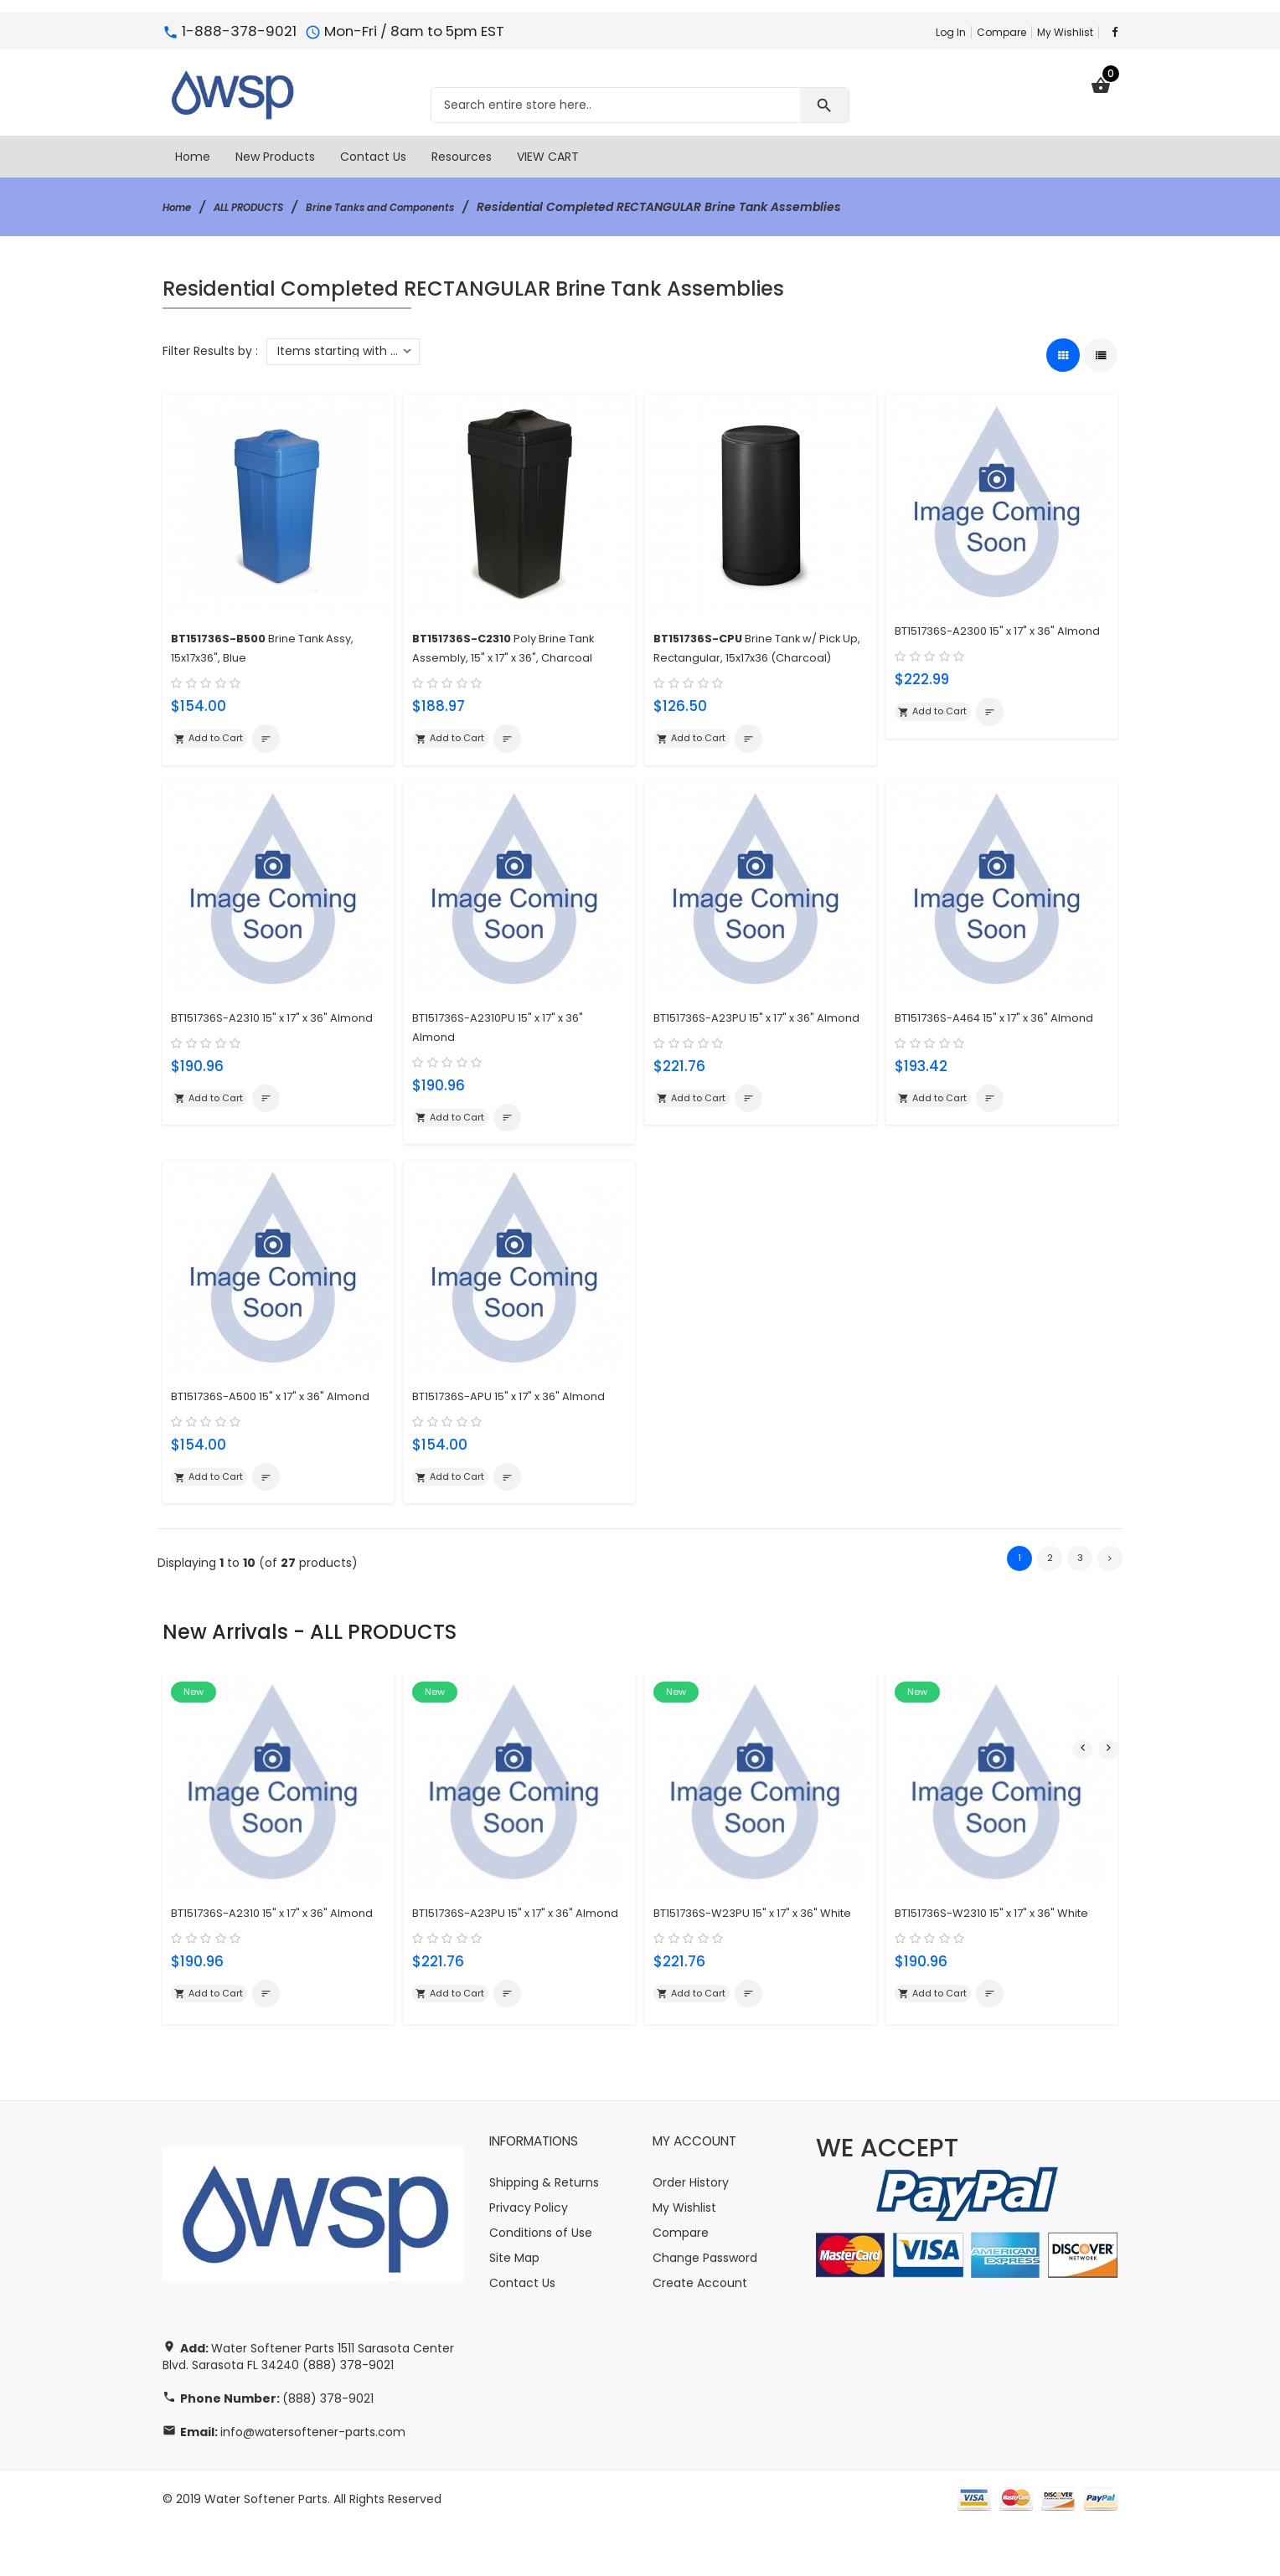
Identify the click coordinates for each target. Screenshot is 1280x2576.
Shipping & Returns (544, 2231)
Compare (1001, 32)
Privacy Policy (528, 2256)
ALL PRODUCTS (264, 206)
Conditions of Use (540, 2281)
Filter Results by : (210, 351)
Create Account (700, 2331)
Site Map (514, 2306)
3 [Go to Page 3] (1079, 1607)
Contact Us (522, 2331)
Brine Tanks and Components (418, 206)
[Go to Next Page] (1110, 1607)
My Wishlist (1065, 32)
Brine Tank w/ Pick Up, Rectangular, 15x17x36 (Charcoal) (748, 656)
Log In (951, 32)
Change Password (705, 2306)
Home (181, 206)
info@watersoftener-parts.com (312, 2480)
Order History (691, 2231)
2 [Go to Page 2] (1049, 1607)
